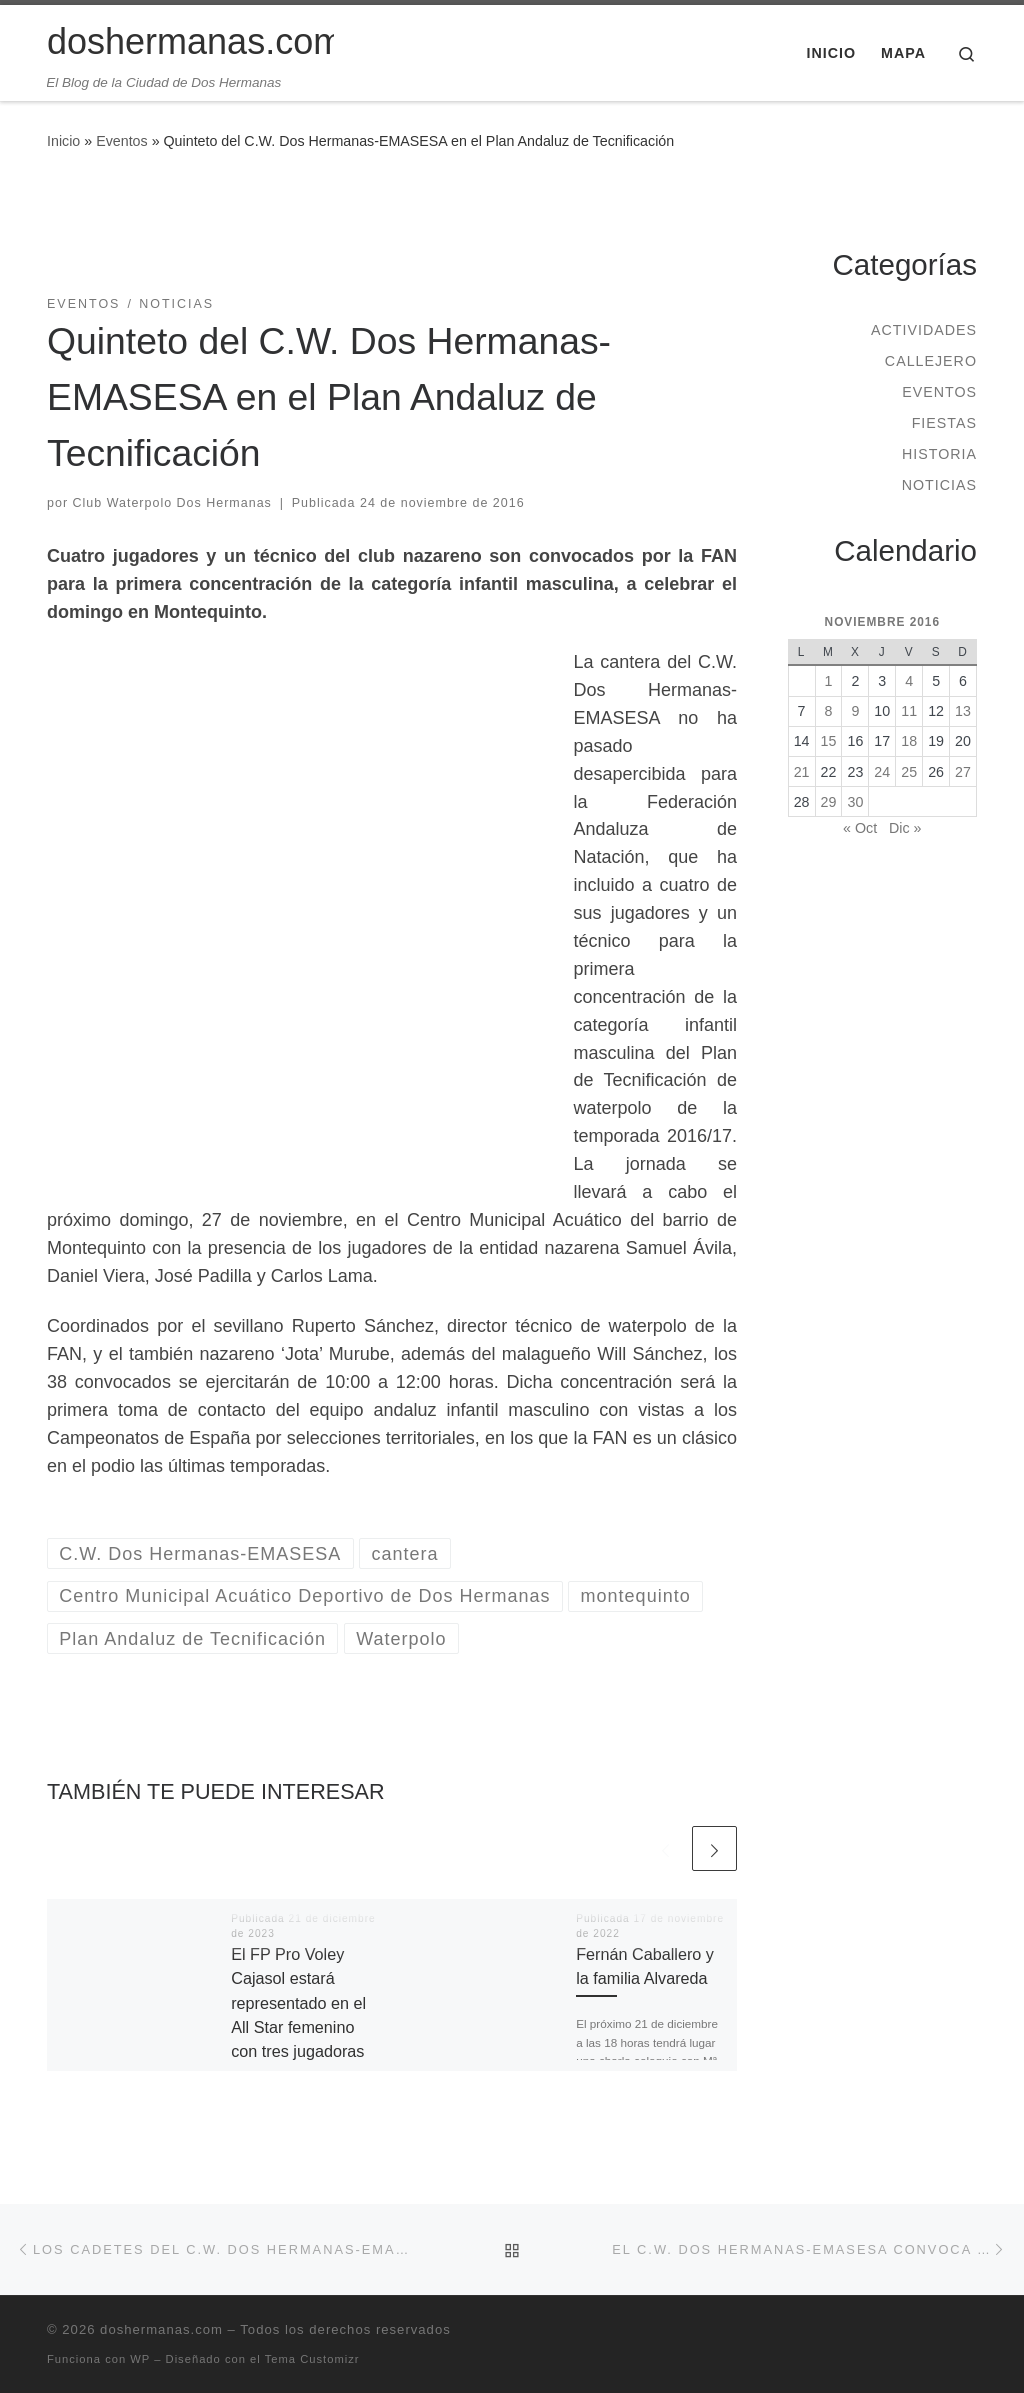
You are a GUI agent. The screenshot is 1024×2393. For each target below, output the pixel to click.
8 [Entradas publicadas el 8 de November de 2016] (829, 711)
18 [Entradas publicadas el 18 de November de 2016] (909, 741)
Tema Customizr (312, 2359)
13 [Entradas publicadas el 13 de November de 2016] (963, 711)
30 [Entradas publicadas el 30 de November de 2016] (855, 802)
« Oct (860, 828)
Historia (939, 454)
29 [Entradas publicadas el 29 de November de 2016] (829, 802)
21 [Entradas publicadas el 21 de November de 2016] (802, 772)
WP (140, 2359)
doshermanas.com (161, 2329)
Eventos (122, 141)
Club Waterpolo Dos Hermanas (172, 503)
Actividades (924, 330)
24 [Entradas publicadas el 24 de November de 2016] (882, 772)
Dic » (905, 828)
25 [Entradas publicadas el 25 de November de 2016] (909, 772)
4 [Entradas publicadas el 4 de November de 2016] (909, 681)
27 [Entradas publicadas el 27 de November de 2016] (963, 772)
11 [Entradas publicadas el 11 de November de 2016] (909, 711)
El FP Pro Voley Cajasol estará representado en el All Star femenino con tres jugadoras (298, 2002)
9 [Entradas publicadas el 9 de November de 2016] (855, 711)
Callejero (931, 361)
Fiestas (944, 423)
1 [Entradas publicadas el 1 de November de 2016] (829, 681)
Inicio (63, 141)
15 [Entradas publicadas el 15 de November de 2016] (829, 741)
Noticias (939, 485)
